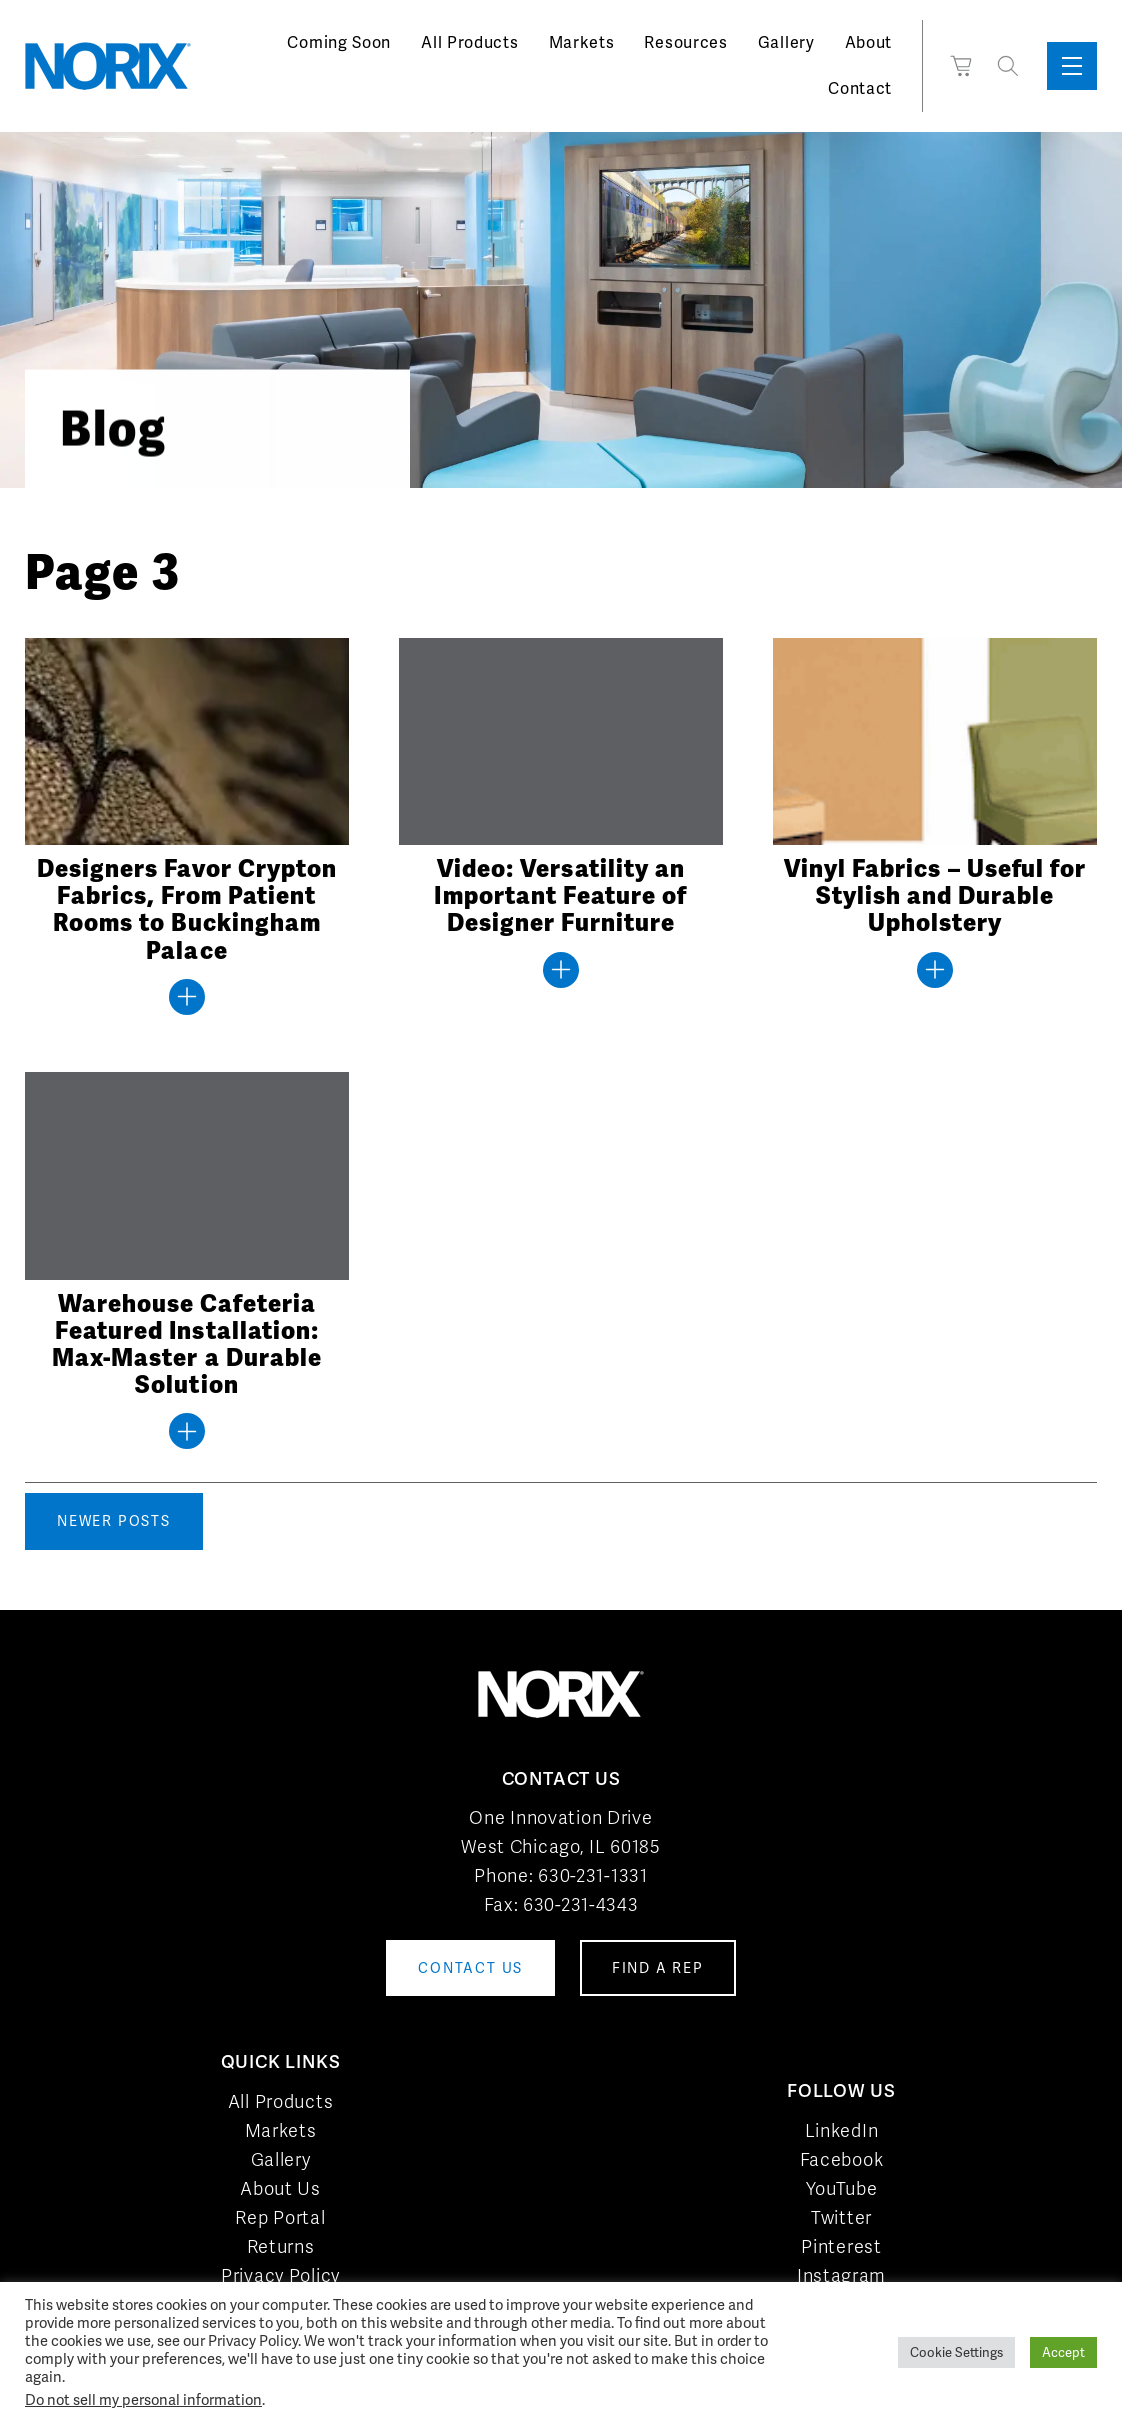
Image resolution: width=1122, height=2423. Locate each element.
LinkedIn (842, 2130)
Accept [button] (1063, 2352)
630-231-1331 (592, 1875)
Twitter (841, 2217)
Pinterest (841, 2246)
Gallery (786, 42)
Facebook (842, 2159)
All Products (469, 42)
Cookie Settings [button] (956, 2352)
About (869, 42)
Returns (281, 2246)
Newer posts (114, 1521)
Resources (685, 42)
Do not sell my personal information (143, 2399)
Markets (582, 42)
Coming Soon (339, 42)
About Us (280, 2188)
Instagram (841, 2275)
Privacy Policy (280, 2275)
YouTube (842, 2188)
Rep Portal (280, 2217)
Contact (860, 88)
